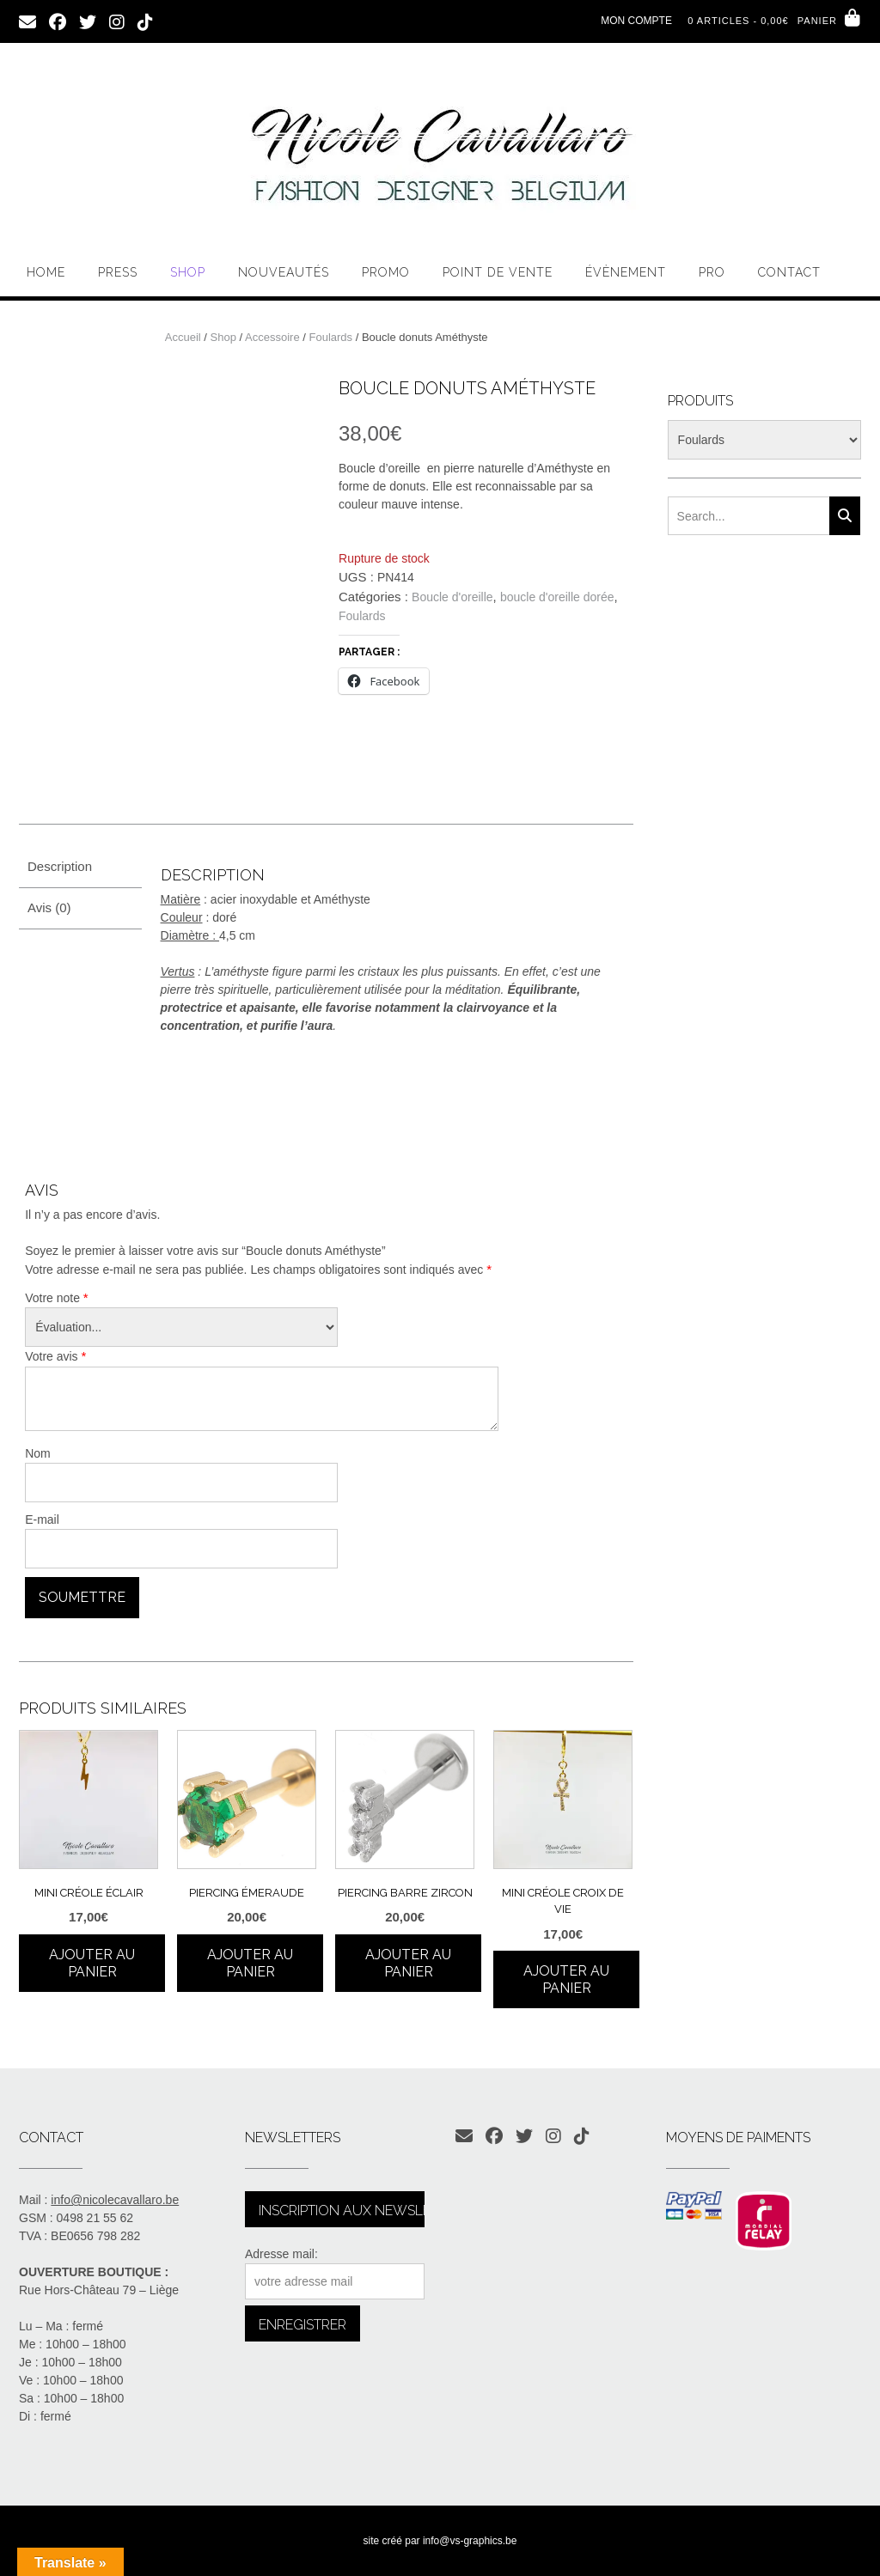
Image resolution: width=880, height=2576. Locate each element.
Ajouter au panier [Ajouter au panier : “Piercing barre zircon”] (408, 1963)
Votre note (57, 1297)
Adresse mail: (281, 2254)
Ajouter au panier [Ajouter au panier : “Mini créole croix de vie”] (566, 1979)
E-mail (42, 1519)
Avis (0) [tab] (49, 907)
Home (46, 272)
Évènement (625, 272)
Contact (789, 272)
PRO (712, 272)
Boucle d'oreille (452, 597)
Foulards (330, 337)
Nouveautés (283, 272)
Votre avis (55, 1356)
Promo (386, 272)
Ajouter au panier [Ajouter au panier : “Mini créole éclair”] (92, 1963)
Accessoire (272, 337)
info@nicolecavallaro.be (115, 2200)
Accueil (183, 337)
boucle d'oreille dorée (557, 597)
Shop (187, 272)
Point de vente (498, 272)
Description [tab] (60, 866)
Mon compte (636, 21)
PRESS (118, 272)
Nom (38, 1453)
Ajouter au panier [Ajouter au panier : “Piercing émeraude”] (250, 1963)
